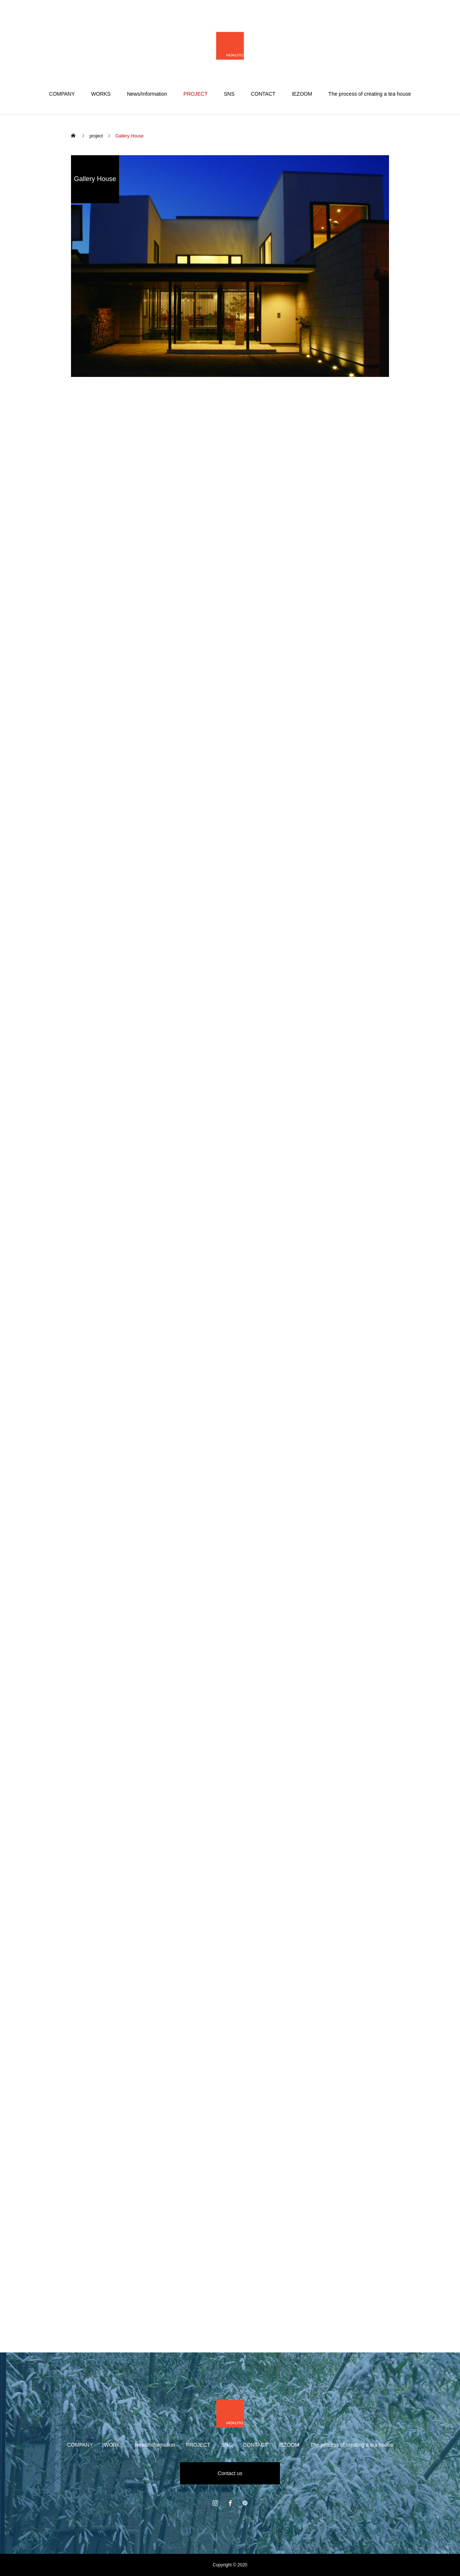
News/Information (147, 94)
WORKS (101, 94)
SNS (229, 94)
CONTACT (263, 94)
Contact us (230, 2473)
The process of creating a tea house (369, 94)
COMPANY (62, 94)
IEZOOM (302, 94)
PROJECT (195, 94)
